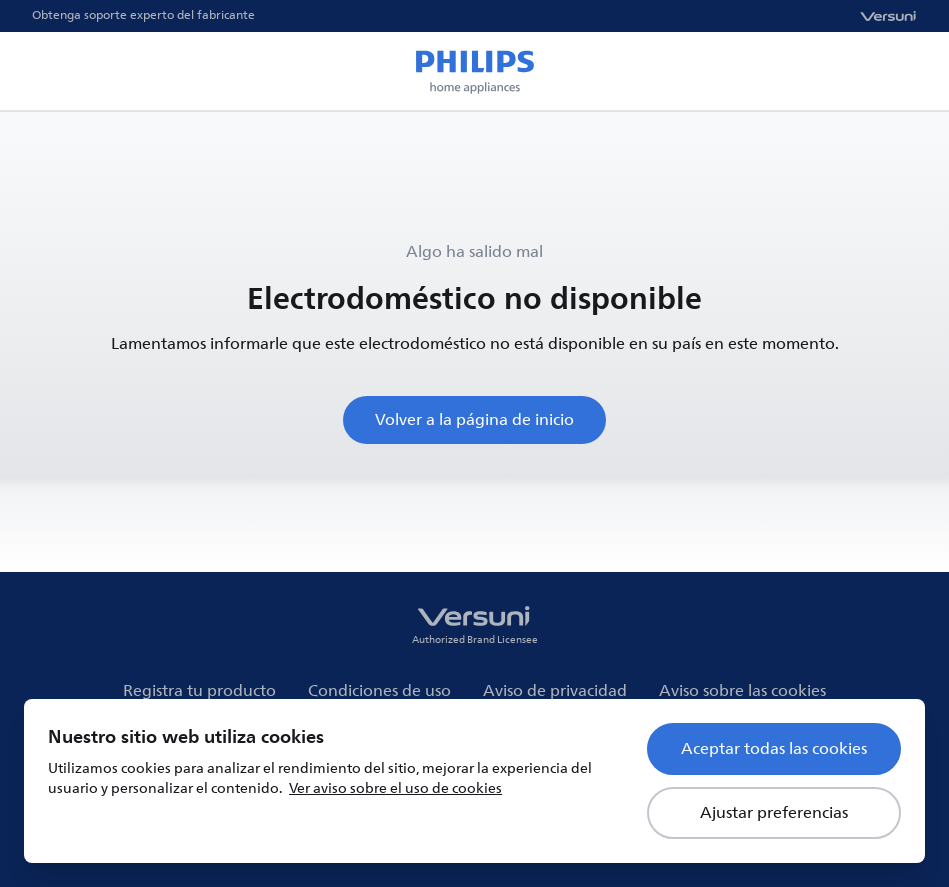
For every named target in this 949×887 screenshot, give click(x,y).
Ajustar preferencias (774, 813)
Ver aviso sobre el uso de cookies (395, 788)
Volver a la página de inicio (474, 420)
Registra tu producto (199, 691)
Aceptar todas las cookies (774, 749)
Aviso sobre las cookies (742, 691)
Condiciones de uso (379, 691)
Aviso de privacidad (555, 691)
